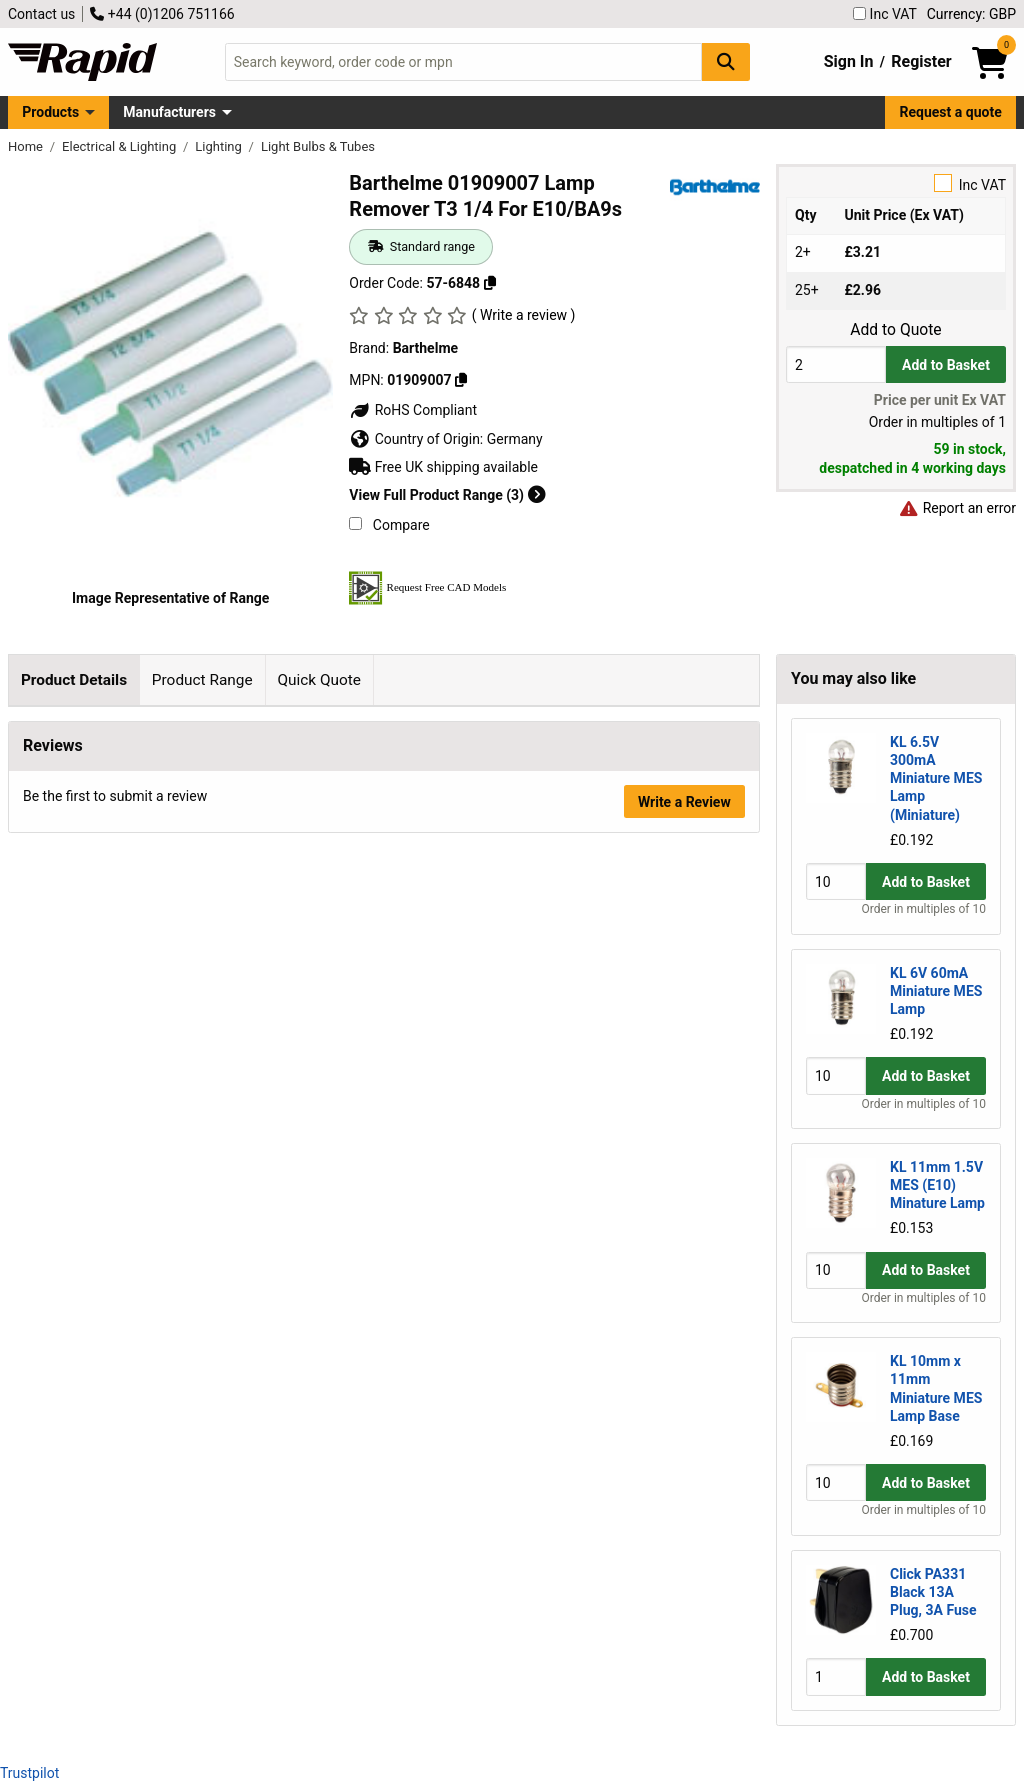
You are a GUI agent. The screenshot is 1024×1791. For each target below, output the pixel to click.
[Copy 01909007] (461, 380)
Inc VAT (885, 14)
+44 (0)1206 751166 (162, 14)
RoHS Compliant (413, 410)
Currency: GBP (971, 14)
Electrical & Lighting (120, 146)
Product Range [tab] (202, 680)
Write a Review (684, 1025)
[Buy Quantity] (836, 364)
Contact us (41, 14)
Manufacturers (169, 112)
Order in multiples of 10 (924, 909)
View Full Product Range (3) (447, 495)
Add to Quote (895, 330)
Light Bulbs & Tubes (318, 146)
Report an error (957, 508)
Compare (389, 525)
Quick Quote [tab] (319, 680)
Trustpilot (29, 1773)
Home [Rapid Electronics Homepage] (27, 146)
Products (50, 112)
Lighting (220, 146)
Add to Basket (946, 365)
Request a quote (951, 112)
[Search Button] (726, 61)
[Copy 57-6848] (490, 283)
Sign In (849, 61)
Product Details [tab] (74, 680)
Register (921, 61)
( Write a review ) (524, 315)
